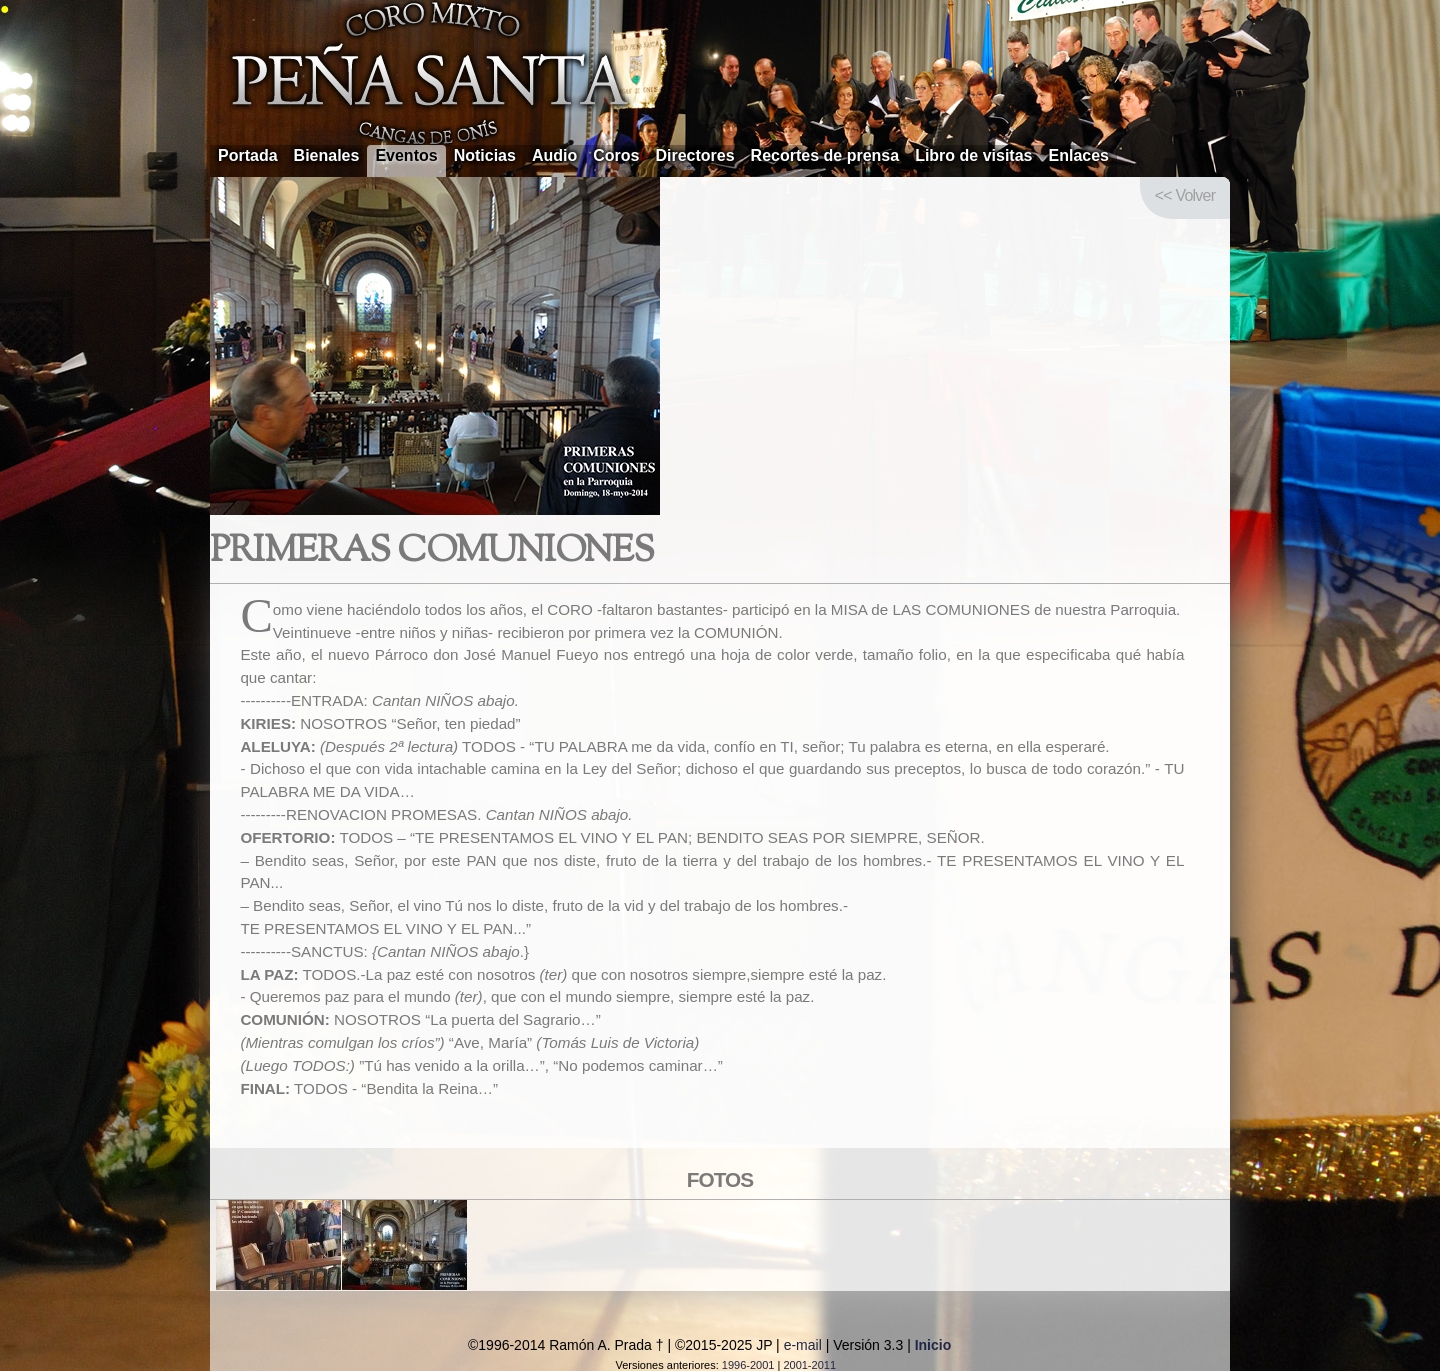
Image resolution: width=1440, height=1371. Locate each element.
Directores (694, 155)
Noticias (485, 155)
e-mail (803, 1345)
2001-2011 (809, 1365)
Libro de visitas (973, 155)
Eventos (406, 155)
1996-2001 (748, 1365)
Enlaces (1079, 155)
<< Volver (1185, 195)
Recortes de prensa (825, 155)
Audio (554, 155)
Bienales (327, 155)
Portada (248, 155)
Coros (616, 155)
